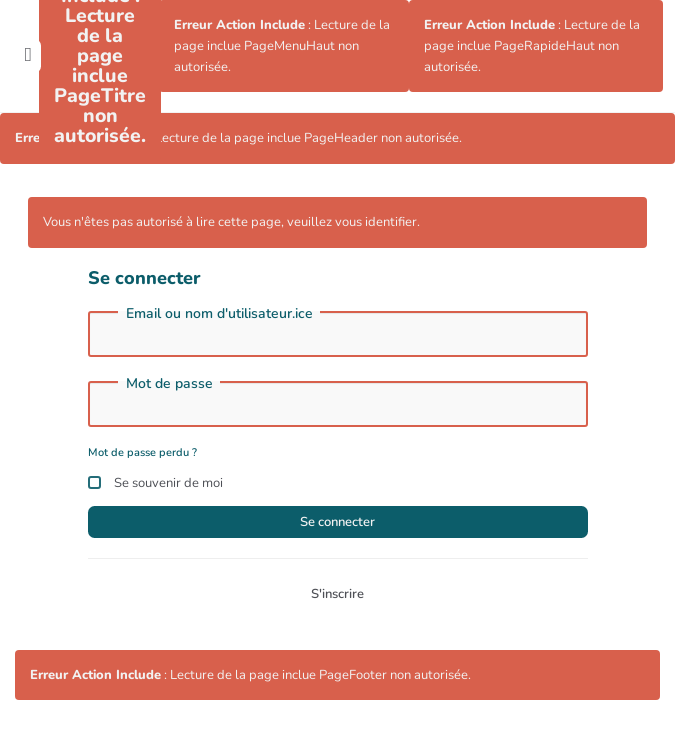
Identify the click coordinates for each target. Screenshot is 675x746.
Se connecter (337, 522)
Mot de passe (169, 384)
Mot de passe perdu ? (142, 452)
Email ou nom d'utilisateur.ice (219, 314)
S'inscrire (337, 594)
